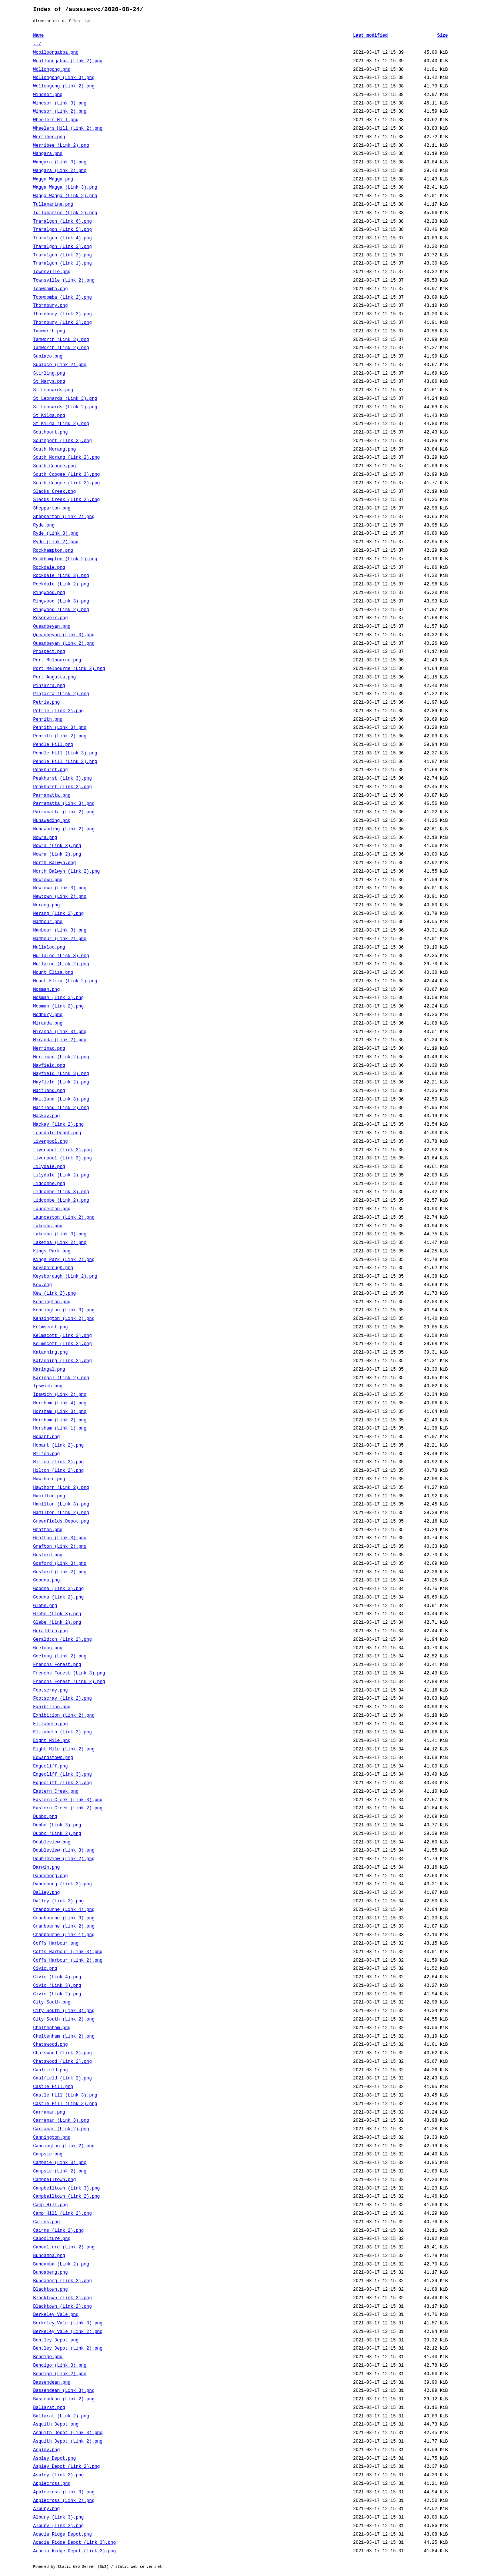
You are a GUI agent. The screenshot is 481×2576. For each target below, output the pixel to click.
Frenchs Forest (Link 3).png (69, 1673)
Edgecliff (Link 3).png (62, 1774)
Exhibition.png (52, 1707)
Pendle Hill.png (53, 744)
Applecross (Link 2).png (64, 2500)
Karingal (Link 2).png (61, 1378)
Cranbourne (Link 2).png (64, 1926)
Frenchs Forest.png (57, 1664)
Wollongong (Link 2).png (64, 86)
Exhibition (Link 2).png (64, 1715)
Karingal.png (49, 1369)
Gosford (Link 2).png (60, 1572)
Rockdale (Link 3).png (61, 575)
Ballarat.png (49, 2407)
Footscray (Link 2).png (62, 1698)
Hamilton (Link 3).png (61, 1504)
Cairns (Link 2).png (58, 2230)
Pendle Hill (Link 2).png (65, 761)
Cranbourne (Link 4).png (64, 1909)
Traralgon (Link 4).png (62, 238)
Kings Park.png (52, 1251)
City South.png (52, 2002)
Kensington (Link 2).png (64, 1318)
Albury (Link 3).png (58, 2517)
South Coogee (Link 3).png (66, 474)
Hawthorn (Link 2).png (61, 1487)
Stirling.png (49, 373)
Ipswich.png (48, 1386)
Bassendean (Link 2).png (64, 2399)
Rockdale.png (49, 567)
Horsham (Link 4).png (60, 1403)
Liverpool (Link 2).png (62, 1158)
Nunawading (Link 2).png (64, 829)
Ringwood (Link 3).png (61, 601)
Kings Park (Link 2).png (64, 1259)
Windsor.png (48, 94)
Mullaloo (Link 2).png (61, 964)
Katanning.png (50, 1352)
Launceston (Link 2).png (64, 1217)
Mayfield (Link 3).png (61, 1073)
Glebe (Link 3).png (57, 1614)
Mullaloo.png (49, 947)
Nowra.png (45, 837)
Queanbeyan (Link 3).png (64, 635)
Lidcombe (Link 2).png (61, 1200)
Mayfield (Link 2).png (61, 1082)
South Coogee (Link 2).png (66, 483)
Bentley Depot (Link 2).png (68, 2348)
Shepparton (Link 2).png (64, 516)
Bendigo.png (48, 2357)
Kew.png (42, 1285)
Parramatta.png (52, 795)
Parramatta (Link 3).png (64, 803)
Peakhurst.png (50, 770)
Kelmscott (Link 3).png (62, 1335)
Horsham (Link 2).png (60, 1420)
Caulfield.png (50, 2070)
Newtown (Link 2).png (60, 896)
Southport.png (50, 432)
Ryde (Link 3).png (56, 533)
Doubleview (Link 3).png (64, 1850)
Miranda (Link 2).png (60, 1040)
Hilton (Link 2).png (58, 1470)
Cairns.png (46, 2222)
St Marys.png (49, 381)
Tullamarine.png (53, 204)
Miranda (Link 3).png (60, 1032)
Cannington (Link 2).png (64, 2146)
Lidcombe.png (49, 1183)
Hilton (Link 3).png (58, 1462)
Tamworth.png (49, 331)
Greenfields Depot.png (61, 1521)
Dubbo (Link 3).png (57, 1825)
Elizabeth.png (50, 1724)
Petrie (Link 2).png (58, 711)
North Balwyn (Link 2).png (66, 871)
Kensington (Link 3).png (64, 1310)
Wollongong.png (52, 69)
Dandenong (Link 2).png (62, 1884)
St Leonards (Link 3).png (65, 398)
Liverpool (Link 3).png (62, 1150)
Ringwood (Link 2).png (61, 610)
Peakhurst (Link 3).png (62, 778)
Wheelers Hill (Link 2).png (68, 128)
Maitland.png (49, 1090)
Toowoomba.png (50, 289)
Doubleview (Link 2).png (64, 1859)
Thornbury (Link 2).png (62, 322)
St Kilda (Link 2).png (61, 423)
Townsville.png (52, 272)
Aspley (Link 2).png (58, 2475)
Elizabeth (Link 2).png (62, 1732)
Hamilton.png (49, 1496)
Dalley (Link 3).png (58, 1901)
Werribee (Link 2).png (61, 145)
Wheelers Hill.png (56, 120)
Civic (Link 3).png (57, 1985)
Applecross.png (52, 2483)
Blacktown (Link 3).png (62, 2298)
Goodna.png (46, 1580)
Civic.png (45, 1968)
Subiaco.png (48, 356)
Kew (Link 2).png (54, 1293)
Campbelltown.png (54, 2179)
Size (442, 35)
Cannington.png (52, 2137)
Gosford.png (48, 1555)
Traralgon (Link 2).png (62, 255)
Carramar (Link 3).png (61, 2120)
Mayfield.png (49, 1065)
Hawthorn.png (49, 1479)
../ (37, 44)
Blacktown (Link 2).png (62, 2306)
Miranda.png (48, 1023)
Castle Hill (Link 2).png (65, 2104)
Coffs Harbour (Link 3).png (68, 1952)
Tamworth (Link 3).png (61, 339)
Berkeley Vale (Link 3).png (68, 2323)
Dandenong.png (50, 1876)
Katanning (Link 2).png (62, 1361)
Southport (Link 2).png (62, 441)
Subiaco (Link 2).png (60, 365)
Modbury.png (48, 1015)
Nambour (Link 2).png (60, 939)
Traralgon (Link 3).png (62, 246)
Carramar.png (49, 2112)
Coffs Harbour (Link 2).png (68, 1960)
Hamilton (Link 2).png (61, 1513)
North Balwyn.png (54, 863)
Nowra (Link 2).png (57, 854)
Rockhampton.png (53, 550)
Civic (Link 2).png (57, 1994)
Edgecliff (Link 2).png (62, 1783)
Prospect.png (49, 651)
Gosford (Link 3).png (60, 1563)
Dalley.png (46, 1892)
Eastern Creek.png (56, 1791)
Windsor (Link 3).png (60, 103)
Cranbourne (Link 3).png (64, 1918)
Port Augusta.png (54, 677)
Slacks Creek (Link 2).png (66, 499)
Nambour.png (48, 921)
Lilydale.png (49, 1166)
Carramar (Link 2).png (61, 2129)
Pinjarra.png (49, 685)
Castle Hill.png (53, 2086)
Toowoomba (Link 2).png (62, 297)
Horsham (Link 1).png (60, 1428)
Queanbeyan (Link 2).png (64, 643)
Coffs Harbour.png (56, 1943)
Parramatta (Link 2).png (64, 812)
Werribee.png (49, 137)
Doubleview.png (52, 1842)
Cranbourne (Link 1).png (64, 1935)
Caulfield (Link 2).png (62, 2078)
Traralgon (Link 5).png (62, 229)
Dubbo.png (45, 1816)
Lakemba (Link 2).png (60, 1242)
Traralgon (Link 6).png (62, 221)
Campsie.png (48, 2154)
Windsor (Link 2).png (60, 111)
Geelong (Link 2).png (60, 1656)
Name (38, 35)
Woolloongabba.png (56, 52)
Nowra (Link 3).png (57, 846)
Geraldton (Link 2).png (62, 1639)
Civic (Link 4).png (57, 1977)
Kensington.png (52, 1302)
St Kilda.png (49, 415)
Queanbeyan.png (52, 626)
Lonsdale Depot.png (57, 1133)
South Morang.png (54, 449)
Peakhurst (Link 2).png (62, 787)
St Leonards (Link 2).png (65, 407)
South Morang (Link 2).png (66, 457)
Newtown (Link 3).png (60, 888)
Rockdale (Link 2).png (61, 584)
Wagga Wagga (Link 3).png (65, 187)
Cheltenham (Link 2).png (64, 2036)
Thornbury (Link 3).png (62, 314)
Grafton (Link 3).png (60, 1538)
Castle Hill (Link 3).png (65, 2095)
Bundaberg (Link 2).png (62, 2281)
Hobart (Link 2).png (58, 1445)
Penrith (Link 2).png (60, 736)
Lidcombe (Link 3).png (61, 1192)
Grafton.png (48, 1530)
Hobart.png (46, 1437)
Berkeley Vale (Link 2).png (68, 2331)
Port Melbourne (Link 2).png (69, 668)
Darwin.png (46, 1867)
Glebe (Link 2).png (57, 1622)
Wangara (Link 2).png (60, 170)
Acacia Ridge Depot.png (62, 2534)
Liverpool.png (50, 1141)
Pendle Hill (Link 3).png (65, 753)
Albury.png (46, 2509)
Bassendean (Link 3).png (64, 2390)
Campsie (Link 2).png (60, 2171)
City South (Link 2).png (64, 2019)
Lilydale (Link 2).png (61, 1175)
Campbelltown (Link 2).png (66, 2196)
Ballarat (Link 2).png (61, 2416)
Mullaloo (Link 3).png (61, 956)
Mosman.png (46, 989)
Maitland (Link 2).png (61, 1108)
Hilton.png (46, 1454)
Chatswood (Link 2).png (62, 2061)
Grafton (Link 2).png (60, 1546)
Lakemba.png (48, 1226)
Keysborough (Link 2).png (65, 1276)
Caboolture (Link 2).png (64, 2247)
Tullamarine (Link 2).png (65, 213)
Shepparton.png (52, 508)
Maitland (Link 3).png (61, 1099)
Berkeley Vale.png (56, 2314)
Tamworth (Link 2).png (61, 348)
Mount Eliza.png (53, 972)
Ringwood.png (49, 592)
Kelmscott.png (50, 1327)
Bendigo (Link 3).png (60, 2365)
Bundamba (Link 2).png (61, 2264)
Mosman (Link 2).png (58, 1006)
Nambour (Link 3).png (60, 930)
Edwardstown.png (53, 1757)
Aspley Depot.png (54, 2458)
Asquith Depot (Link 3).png (68, 2433)
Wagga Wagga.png (53, 179)
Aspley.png (46, 2450)
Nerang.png (46, 905)
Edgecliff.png (50, 1766)
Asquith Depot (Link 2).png (68, 2441)
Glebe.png (45, 1606)
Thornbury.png (50, 305)
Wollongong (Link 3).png (64, 77)
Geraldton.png (50, 1631)
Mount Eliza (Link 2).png (65, 981)
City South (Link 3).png (64, 2011)
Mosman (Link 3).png (58, 997)
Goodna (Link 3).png (58, 1588)
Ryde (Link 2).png (56, 542)
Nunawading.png (52, 820)
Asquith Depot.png (56, 2424)
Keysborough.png (53, 1268)
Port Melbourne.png (57, 660)
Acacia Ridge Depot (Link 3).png (74, 2542)
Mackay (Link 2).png (58, 1124)
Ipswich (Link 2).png (60, 1394)
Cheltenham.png (52, 2028)
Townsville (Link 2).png (64, 280)
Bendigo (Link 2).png (60, 2374)
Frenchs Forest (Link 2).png (69, 1681)
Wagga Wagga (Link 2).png (65, 196)
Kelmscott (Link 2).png (62, 1344)
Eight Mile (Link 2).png (64, 1749)
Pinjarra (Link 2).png (61, 694)
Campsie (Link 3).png (60, 2162)
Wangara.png (48, 153)
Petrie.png (46, 702)
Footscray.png (50, 1690)
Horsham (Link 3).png (60, 1411)
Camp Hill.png (50, 2205)
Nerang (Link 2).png (58, 913)
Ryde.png (44, 525)
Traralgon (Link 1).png (62, 263)
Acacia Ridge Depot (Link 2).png (74, 2551)
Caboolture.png (52, 2238)
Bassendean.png (52, 2382)
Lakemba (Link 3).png (60, 1234)
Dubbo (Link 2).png (57, 1833)
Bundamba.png (49, 2255)
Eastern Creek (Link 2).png (68, 1808)
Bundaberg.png (50, 2272)
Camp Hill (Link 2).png (62, 2213)
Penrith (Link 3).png (60, 727)
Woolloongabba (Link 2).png (68, 61)
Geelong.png (48, 1648)
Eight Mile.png (52, 1740)
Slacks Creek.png (54, 491)
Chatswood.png (50, 2044)
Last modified (370, 35)
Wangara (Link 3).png (60, 162)
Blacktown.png (50, 2289)
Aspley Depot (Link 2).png (66, 2466)
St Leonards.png (53, 390)
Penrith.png (48, 719)
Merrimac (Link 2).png (61, 1057)
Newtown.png (48, 880)
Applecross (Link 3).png (64, 2492)
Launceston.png (52, 1209)
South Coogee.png (54, 466)
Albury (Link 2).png (58, 2526)
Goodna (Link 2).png (58, 1597)
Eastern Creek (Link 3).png (68, 1800)
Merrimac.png (49, 1048)
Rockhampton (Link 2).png (65, 559)
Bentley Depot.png (56, 2340)
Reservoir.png (50, 618)
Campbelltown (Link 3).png (66, 2188)
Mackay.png (46, 1116)
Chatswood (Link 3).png (62, 2053)
